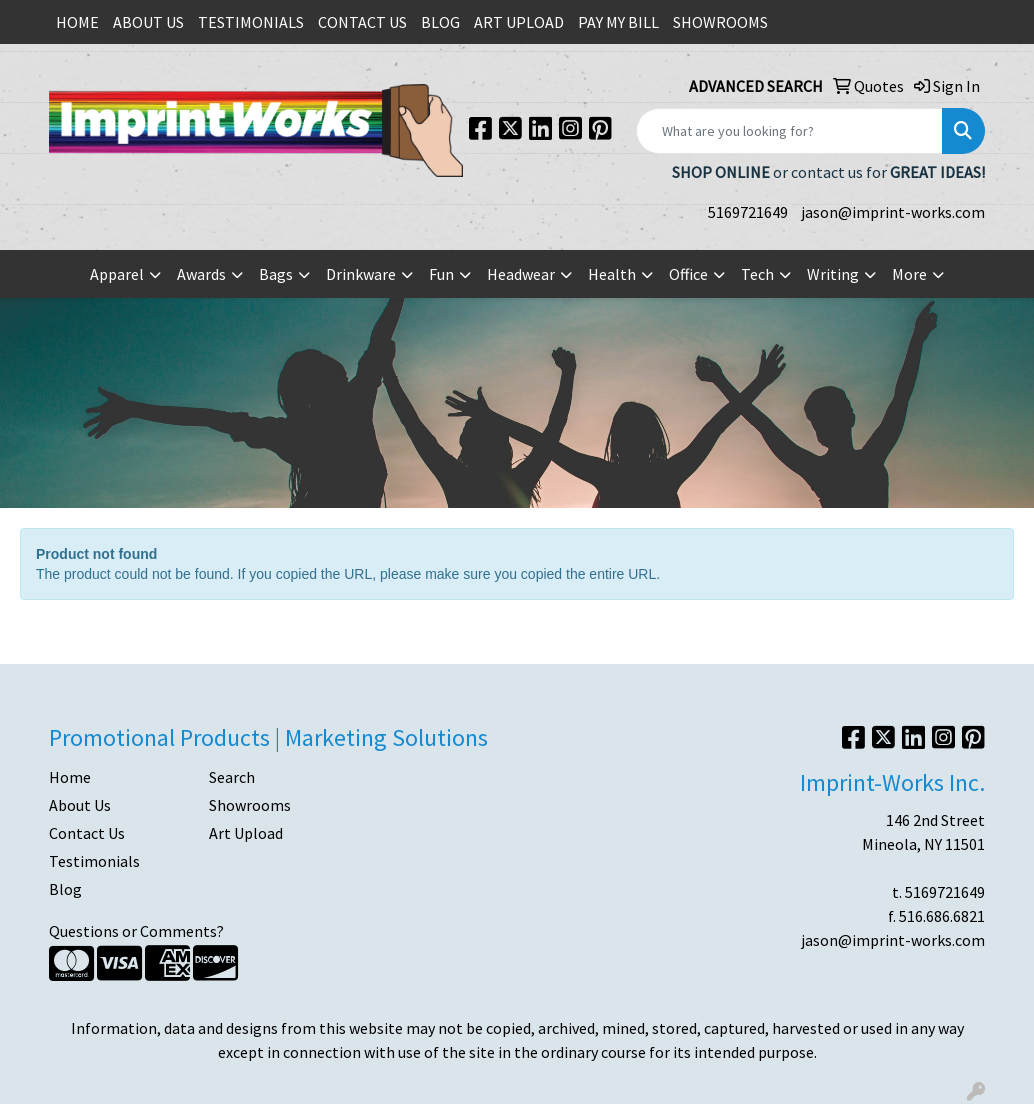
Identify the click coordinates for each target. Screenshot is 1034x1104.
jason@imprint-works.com (893, 212)
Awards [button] (201, 274)
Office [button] (688, 274)
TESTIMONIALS (251, 22)
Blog (65, 889)
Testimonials (94, 861)
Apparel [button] (117, 274)
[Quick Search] (789, 131)
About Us (80, 805)
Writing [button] (833, 274)
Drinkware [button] (361, 274)
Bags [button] (276, 274)
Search (232, 777)
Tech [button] (757, 274)
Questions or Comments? (136, 931)
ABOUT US (148, 22)
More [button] (909, 274)
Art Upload (246, 833)
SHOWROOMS (720, 22)
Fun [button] (441, 274)
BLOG (440, 22)
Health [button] (612, 274)
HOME (77, 22)
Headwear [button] (521, 274)
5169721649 (748, 212)
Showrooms (250, 805)
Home (70, 777)
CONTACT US (362, 22)
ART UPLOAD (519, 22)
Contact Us (87, 833)
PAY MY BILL (618, 22)
